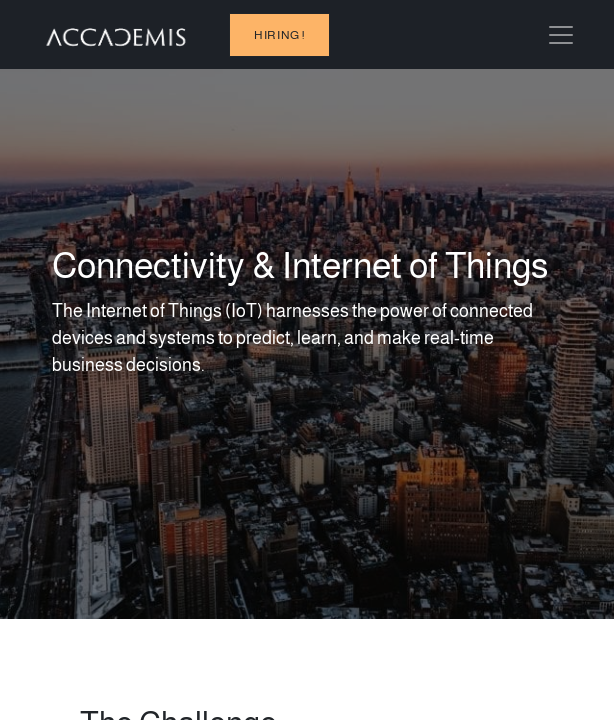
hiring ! (279, 35)
